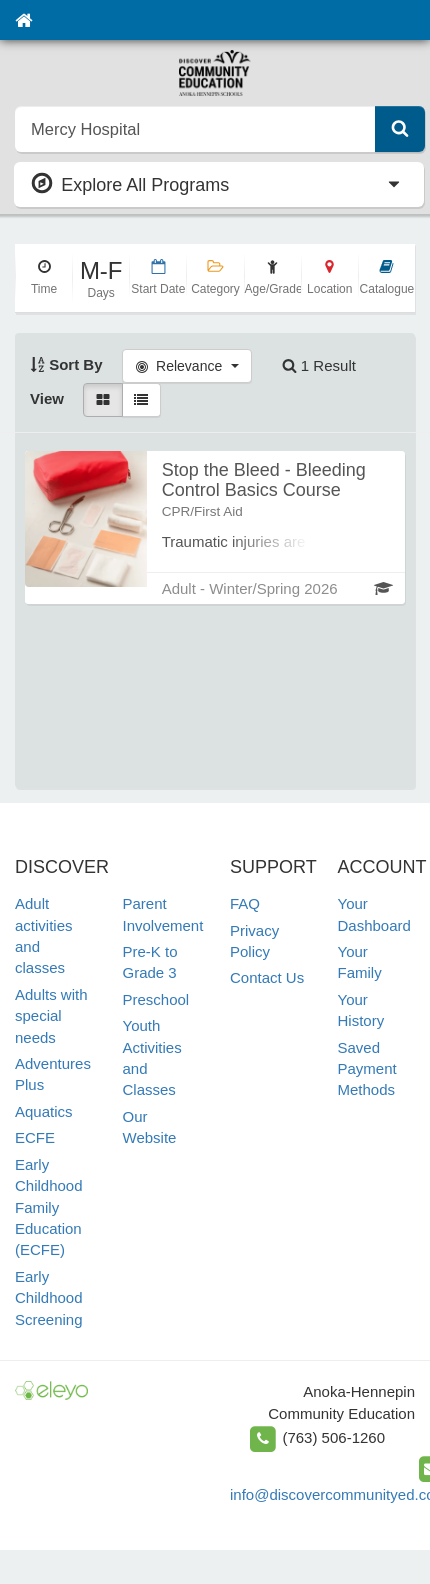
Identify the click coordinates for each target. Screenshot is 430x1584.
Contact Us (267, 977)
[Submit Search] (400, 129)
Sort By (66, 364)
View (47, 398)
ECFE (35, 1137)
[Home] (23, 20)
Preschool (156, 999)
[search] (195, 129)
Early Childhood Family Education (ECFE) (49, 1207)
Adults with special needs (51, 1016)
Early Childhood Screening (49, 1298)
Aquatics (44, 1111)
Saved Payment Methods (367, 1069)
